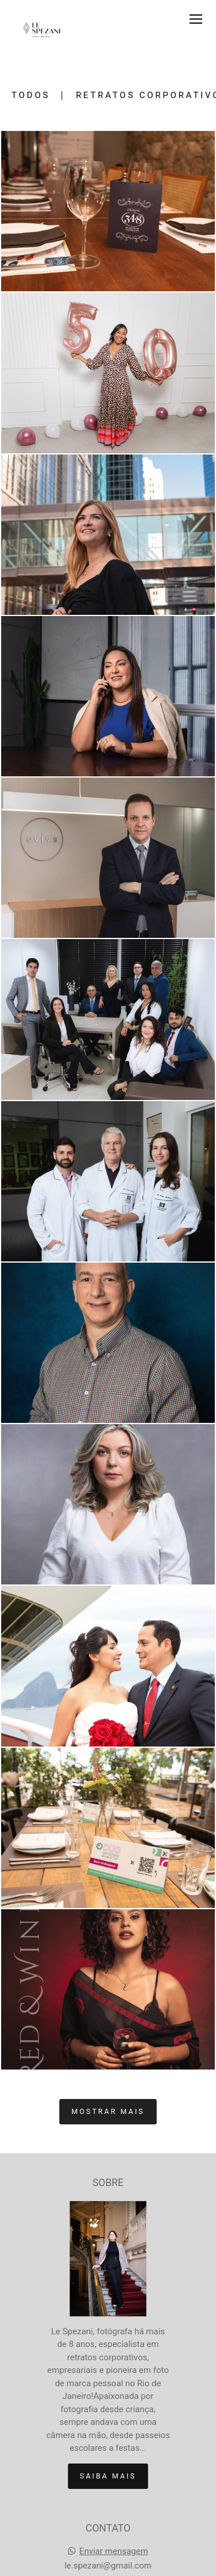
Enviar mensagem (114, 2551)
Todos (31, 95)
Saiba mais (108, 2476)
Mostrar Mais (108, 2111)
